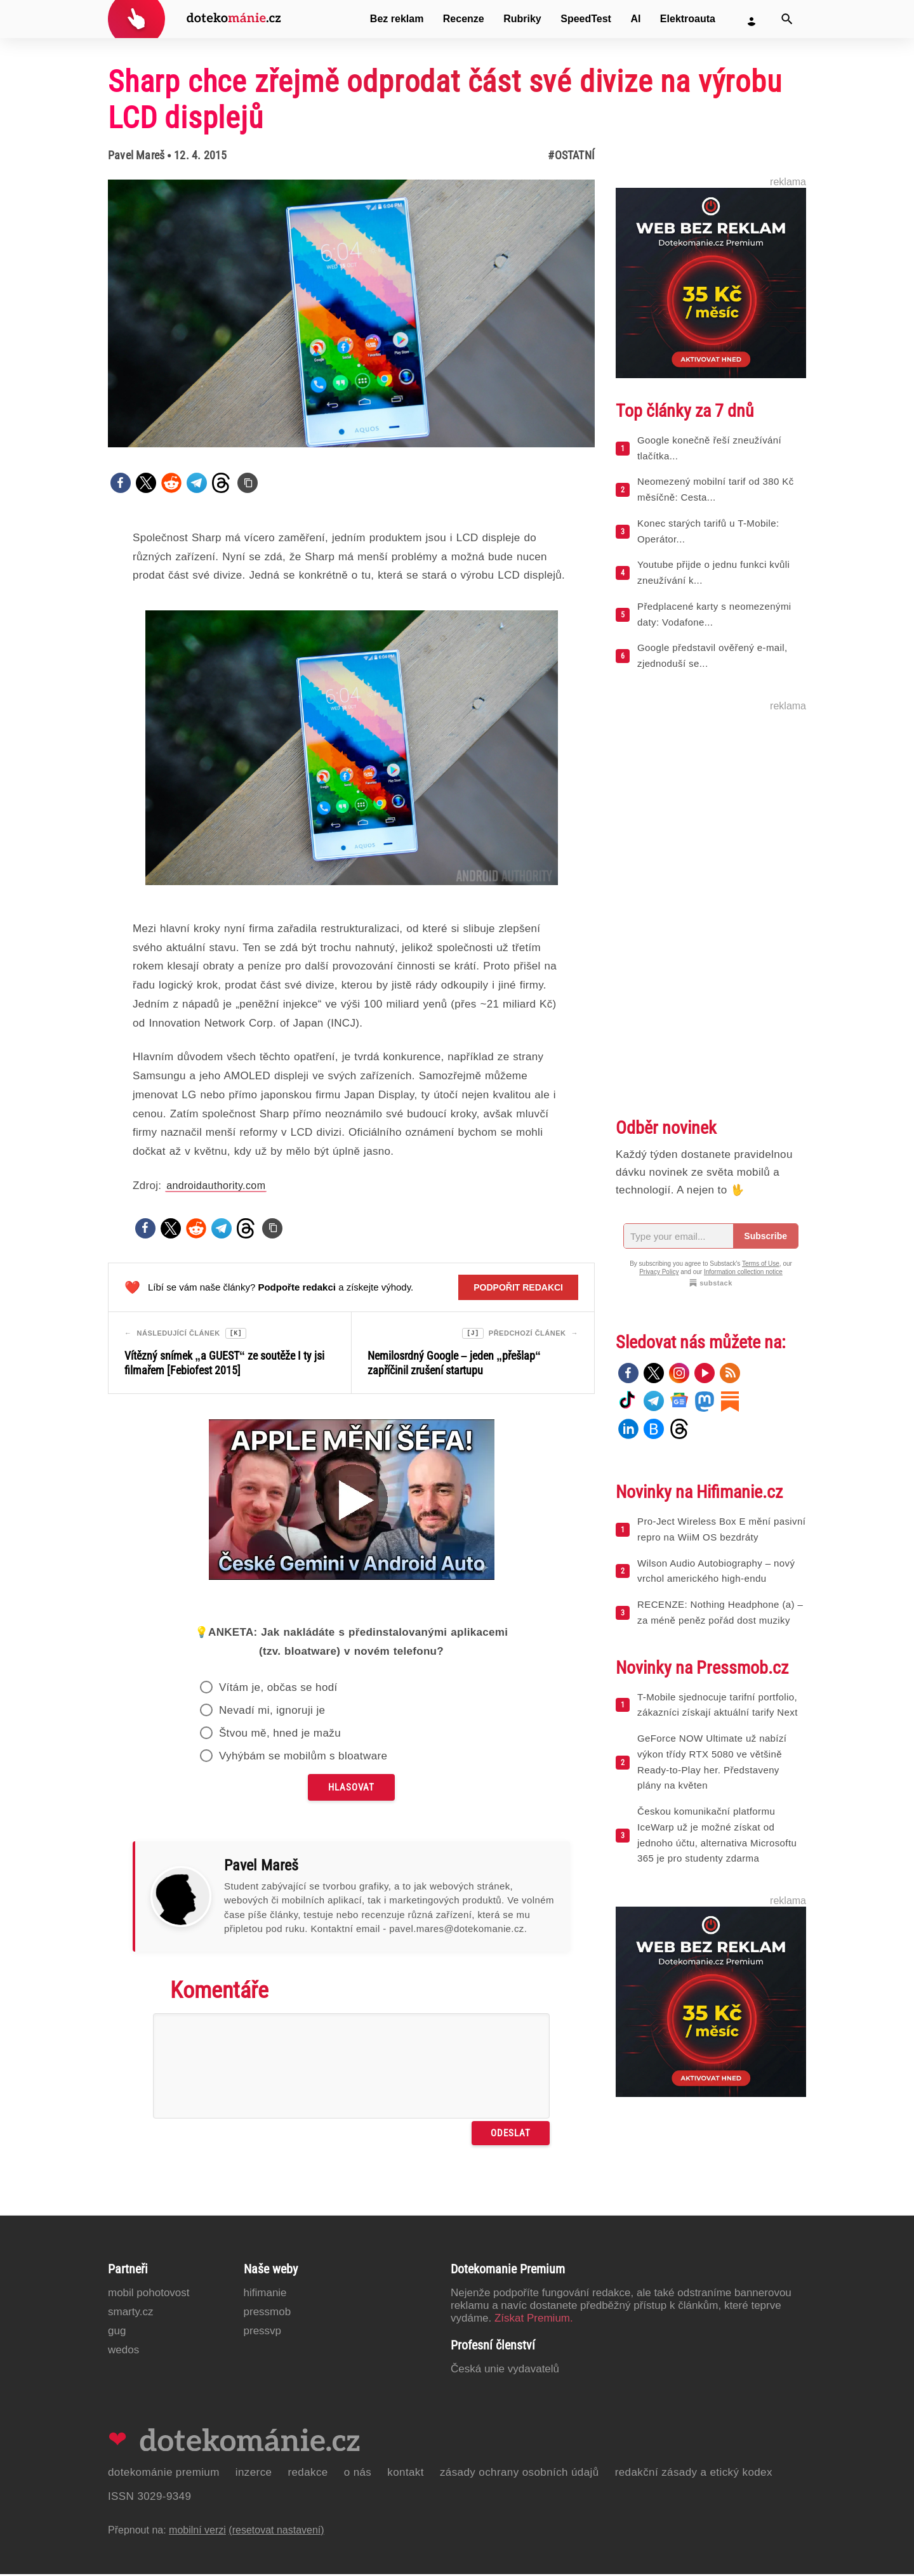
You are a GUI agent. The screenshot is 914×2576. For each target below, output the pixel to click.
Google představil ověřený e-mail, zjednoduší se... (712, 655)
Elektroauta (687, 18)
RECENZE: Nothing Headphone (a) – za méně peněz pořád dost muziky (720, 1612)
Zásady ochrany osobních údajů (519, 2474)
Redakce (308, 2474)
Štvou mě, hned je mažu (280, 1735)
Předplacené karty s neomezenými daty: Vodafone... (714, 614)
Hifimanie (265, 2295)
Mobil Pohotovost (149, 2295)
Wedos (123, 2352)
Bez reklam (397, 18)
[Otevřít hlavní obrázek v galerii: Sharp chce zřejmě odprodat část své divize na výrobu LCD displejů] (351, 313)
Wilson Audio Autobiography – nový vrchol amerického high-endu (716, 1571)
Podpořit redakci (518, 1287)
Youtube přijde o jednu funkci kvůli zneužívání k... (713, 572)
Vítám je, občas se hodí (278, 1689)
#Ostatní (571, 155)
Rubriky (522, 18)
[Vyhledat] (787, 19)
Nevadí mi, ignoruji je (272, 1712)
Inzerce (253, 2474)
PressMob (267, 2314)
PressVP (263, 2333)
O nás (358, 2474)
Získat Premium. (533, 2320)
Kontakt (405, 2474)
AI (635, 18)
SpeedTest (585, 18)
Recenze (463, 18)
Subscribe (765, 1236)
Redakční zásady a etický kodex (693, 2474)
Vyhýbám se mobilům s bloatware (303, 1758)
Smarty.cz (130, 2314)
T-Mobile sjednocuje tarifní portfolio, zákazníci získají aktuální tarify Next (717, 1705)
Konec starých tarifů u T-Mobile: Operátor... (708, 531)
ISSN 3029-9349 (149, 2498)
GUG (117, 2333)
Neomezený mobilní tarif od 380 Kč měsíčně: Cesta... (715, 489)
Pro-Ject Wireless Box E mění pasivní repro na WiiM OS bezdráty (721, 1529)
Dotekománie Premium (164, 2474)
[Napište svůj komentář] (351, 2067)
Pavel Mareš (136, 155)
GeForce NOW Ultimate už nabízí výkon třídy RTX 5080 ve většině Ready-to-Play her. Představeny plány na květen (711, 1762)
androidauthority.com (215, 1185)
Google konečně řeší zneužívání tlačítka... (709, 448)
